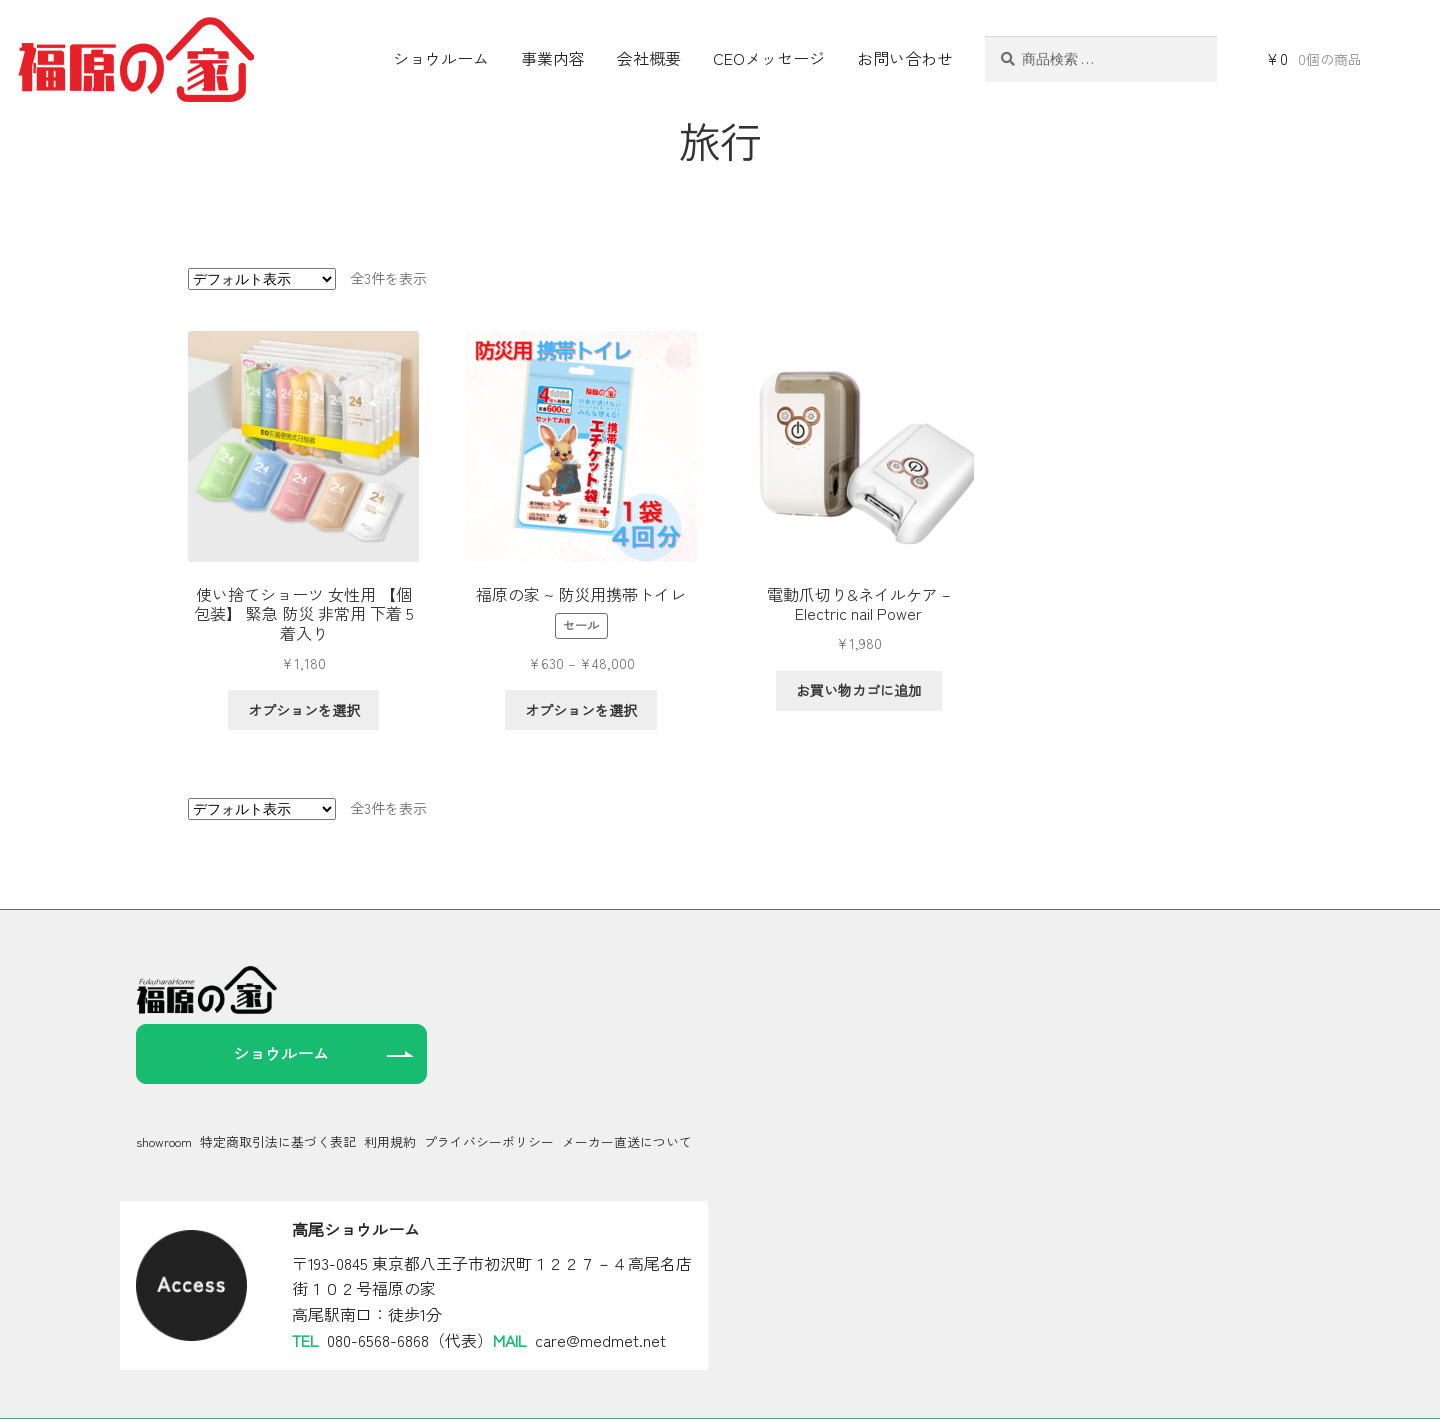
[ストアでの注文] (262, 279)
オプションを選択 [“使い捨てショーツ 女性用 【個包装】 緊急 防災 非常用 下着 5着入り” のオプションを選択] (304, 710)
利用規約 (390, 1081)
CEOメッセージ (769, 58)
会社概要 (649, 58)
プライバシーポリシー (489, 1081)
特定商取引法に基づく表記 (278, 1081)
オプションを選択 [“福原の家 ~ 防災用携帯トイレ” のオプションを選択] (581, 710)
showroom (164, 1081)
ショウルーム (441, 58)
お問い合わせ (905, 58)
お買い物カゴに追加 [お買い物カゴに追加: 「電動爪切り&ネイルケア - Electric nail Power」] (859, 690)
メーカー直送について (627, 1081)
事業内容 (553, 58)
